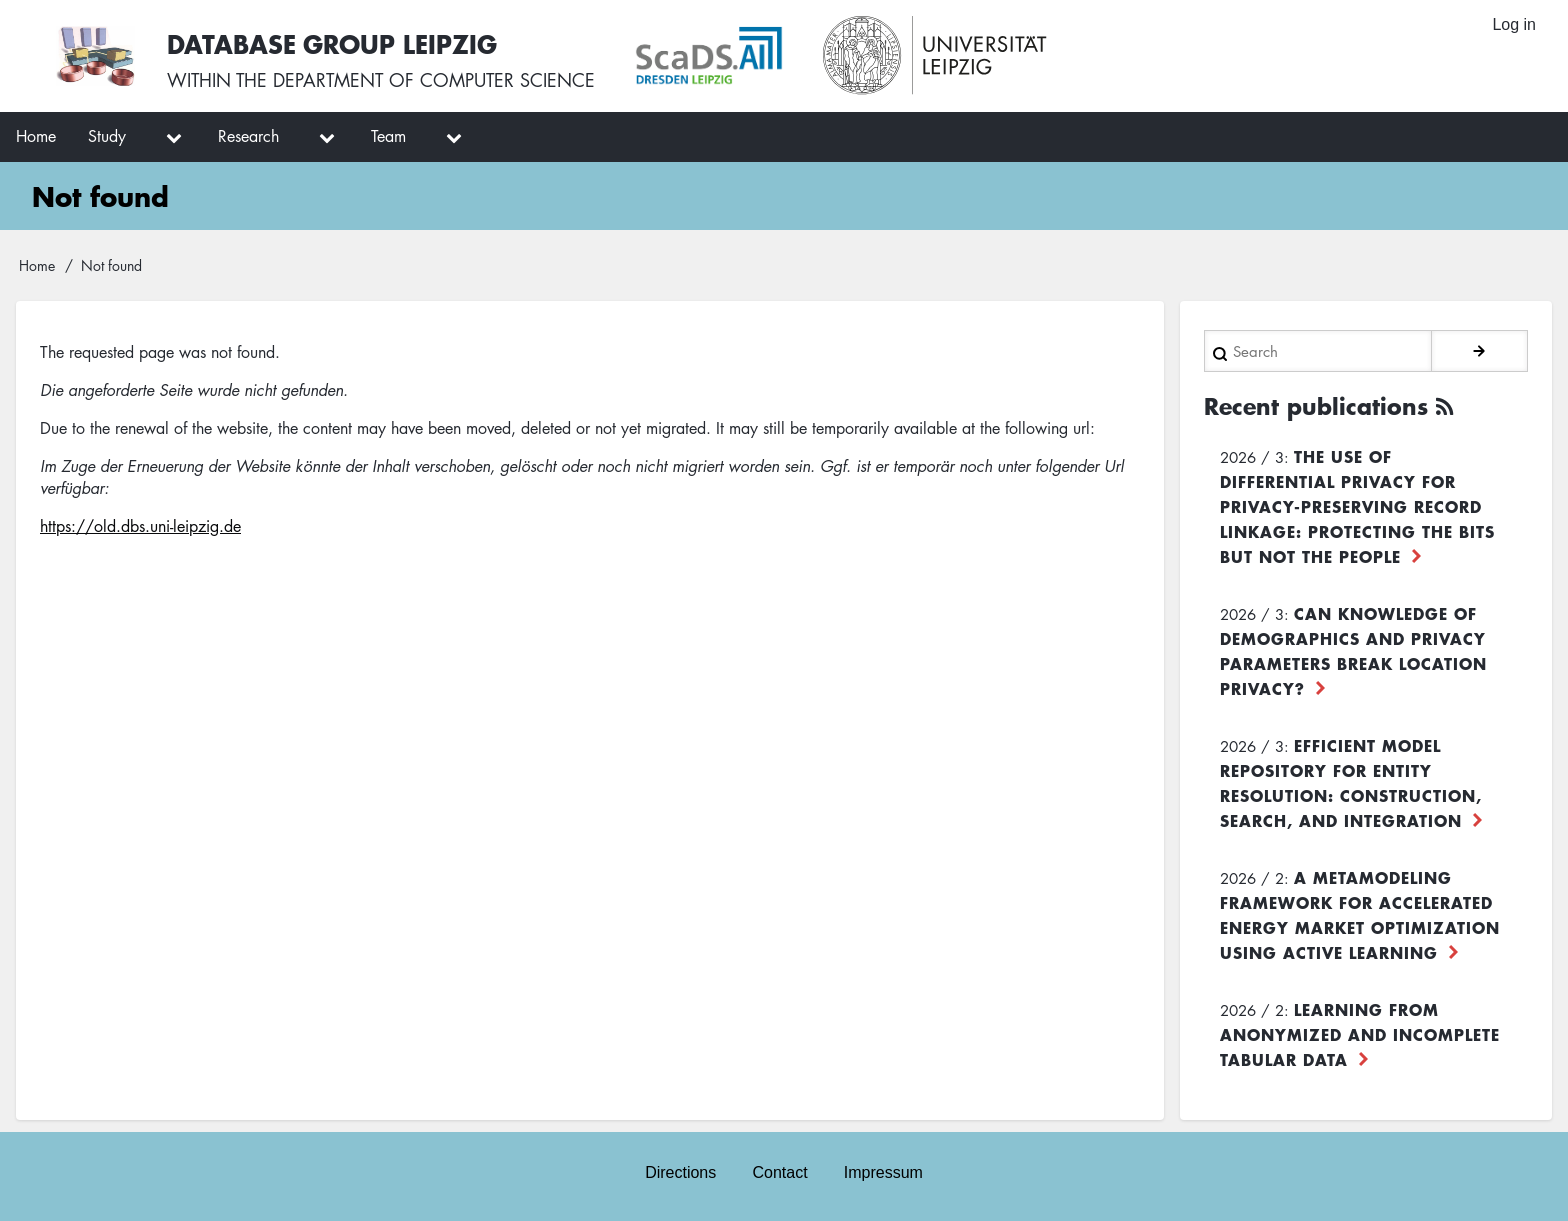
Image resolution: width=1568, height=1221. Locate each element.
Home (37, 265)
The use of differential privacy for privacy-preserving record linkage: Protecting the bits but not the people (1357, 506)
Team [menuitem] (388, 136)
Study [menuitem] (107, 136)
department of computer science (434, 80)
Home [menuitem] (36, 136)
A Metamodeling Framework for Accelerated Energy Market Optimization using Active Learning (1360, 914)
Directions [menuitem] (680, 1172)
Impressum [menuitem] (883, 1172)
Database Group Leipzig (332, 43)
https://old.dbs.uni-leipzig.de (140, 526)
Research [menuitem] (248, 136)
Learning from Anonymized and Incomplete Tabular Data (1360, 1034)
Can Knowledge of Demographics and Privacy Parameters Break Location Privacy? (1353, 650)
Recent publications (1316, 406)
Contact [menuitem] (779, 1172)
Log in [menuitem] (1514, 24)
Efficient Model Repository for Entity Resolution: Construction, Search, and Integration (1351, 782)
